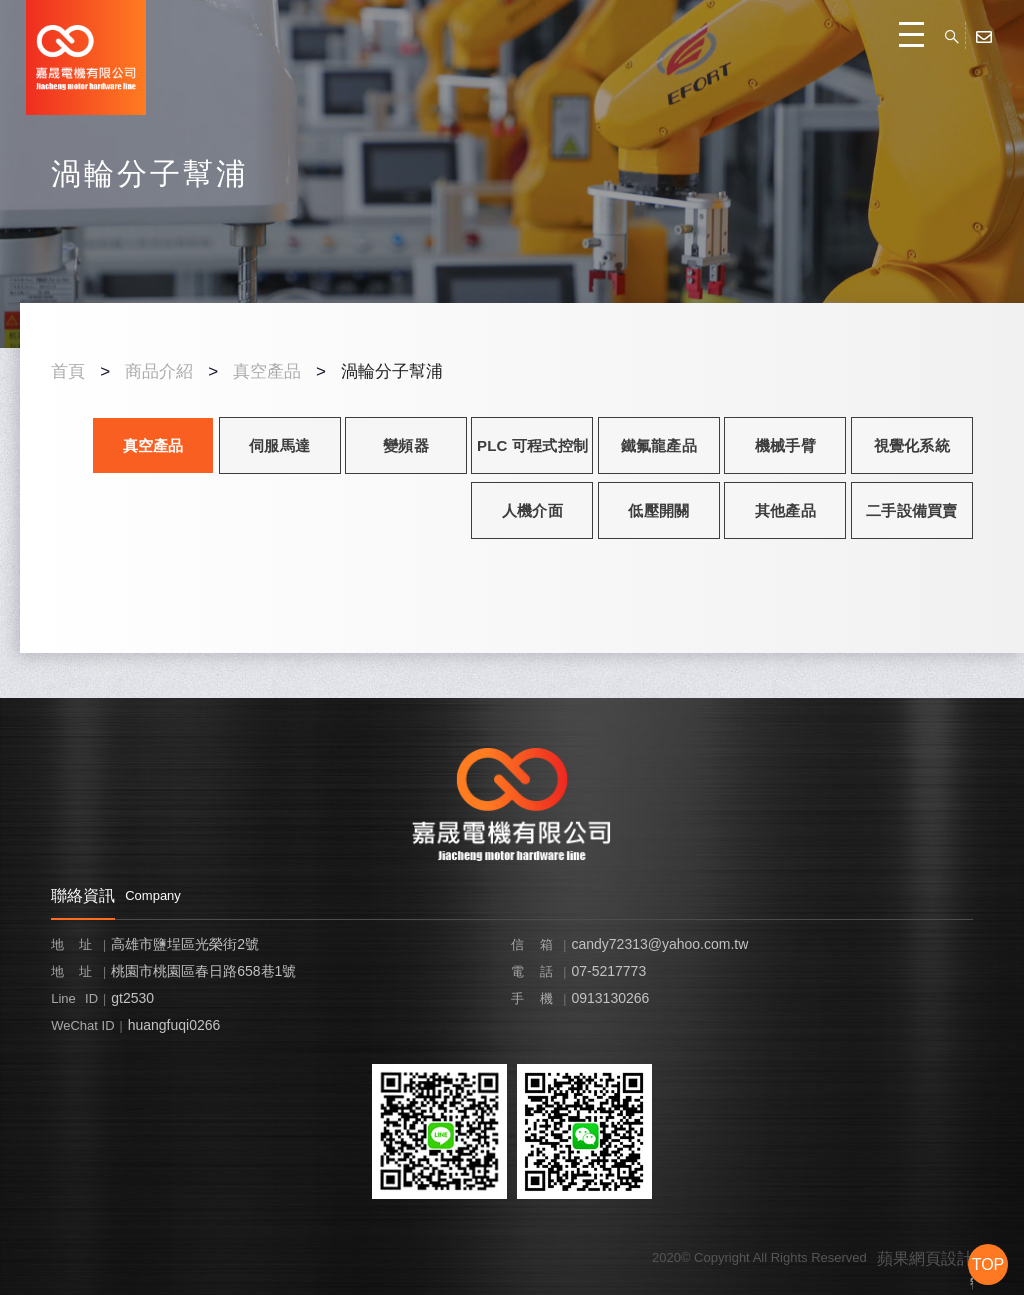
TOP (988, 1264)
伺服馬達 (279, 445)
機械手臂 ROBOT (785, 455)
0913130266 (610, 998)
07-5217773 (608, 971)
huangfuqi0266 (174, 1025)
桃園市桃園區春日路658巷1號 (203, 971)
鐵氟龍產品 (659, 445)
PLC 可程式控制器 (532, 455)
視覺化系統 (912, 445)
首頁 (68, 371)
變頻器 (406, 445)
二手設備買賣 (911, 510)
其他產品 (785, 510)
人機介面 (532, 510)
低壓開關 (658, 510)
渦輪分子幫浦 (392, 371)
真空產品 (267, 371)
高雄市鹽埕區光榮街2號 (185, 944)
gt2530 (132, 998)
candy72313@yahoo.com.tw (659, 944)
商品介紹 (159, 371)
